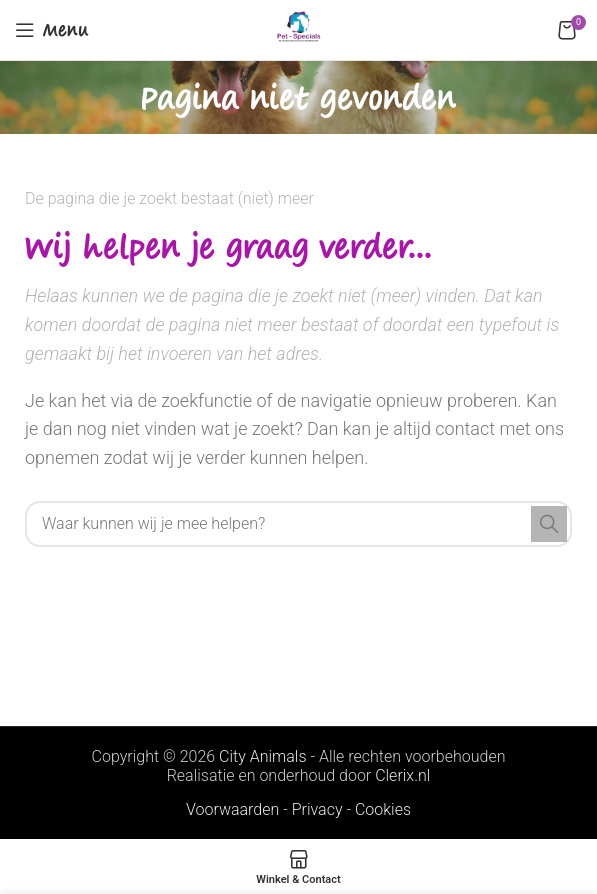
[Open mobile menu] (52, 30)
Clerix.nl (402, 775)
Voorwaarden (232, 809)
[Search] (298, 524)
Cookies (383, 809)
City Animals (262, 756)
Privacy (317, 809)
